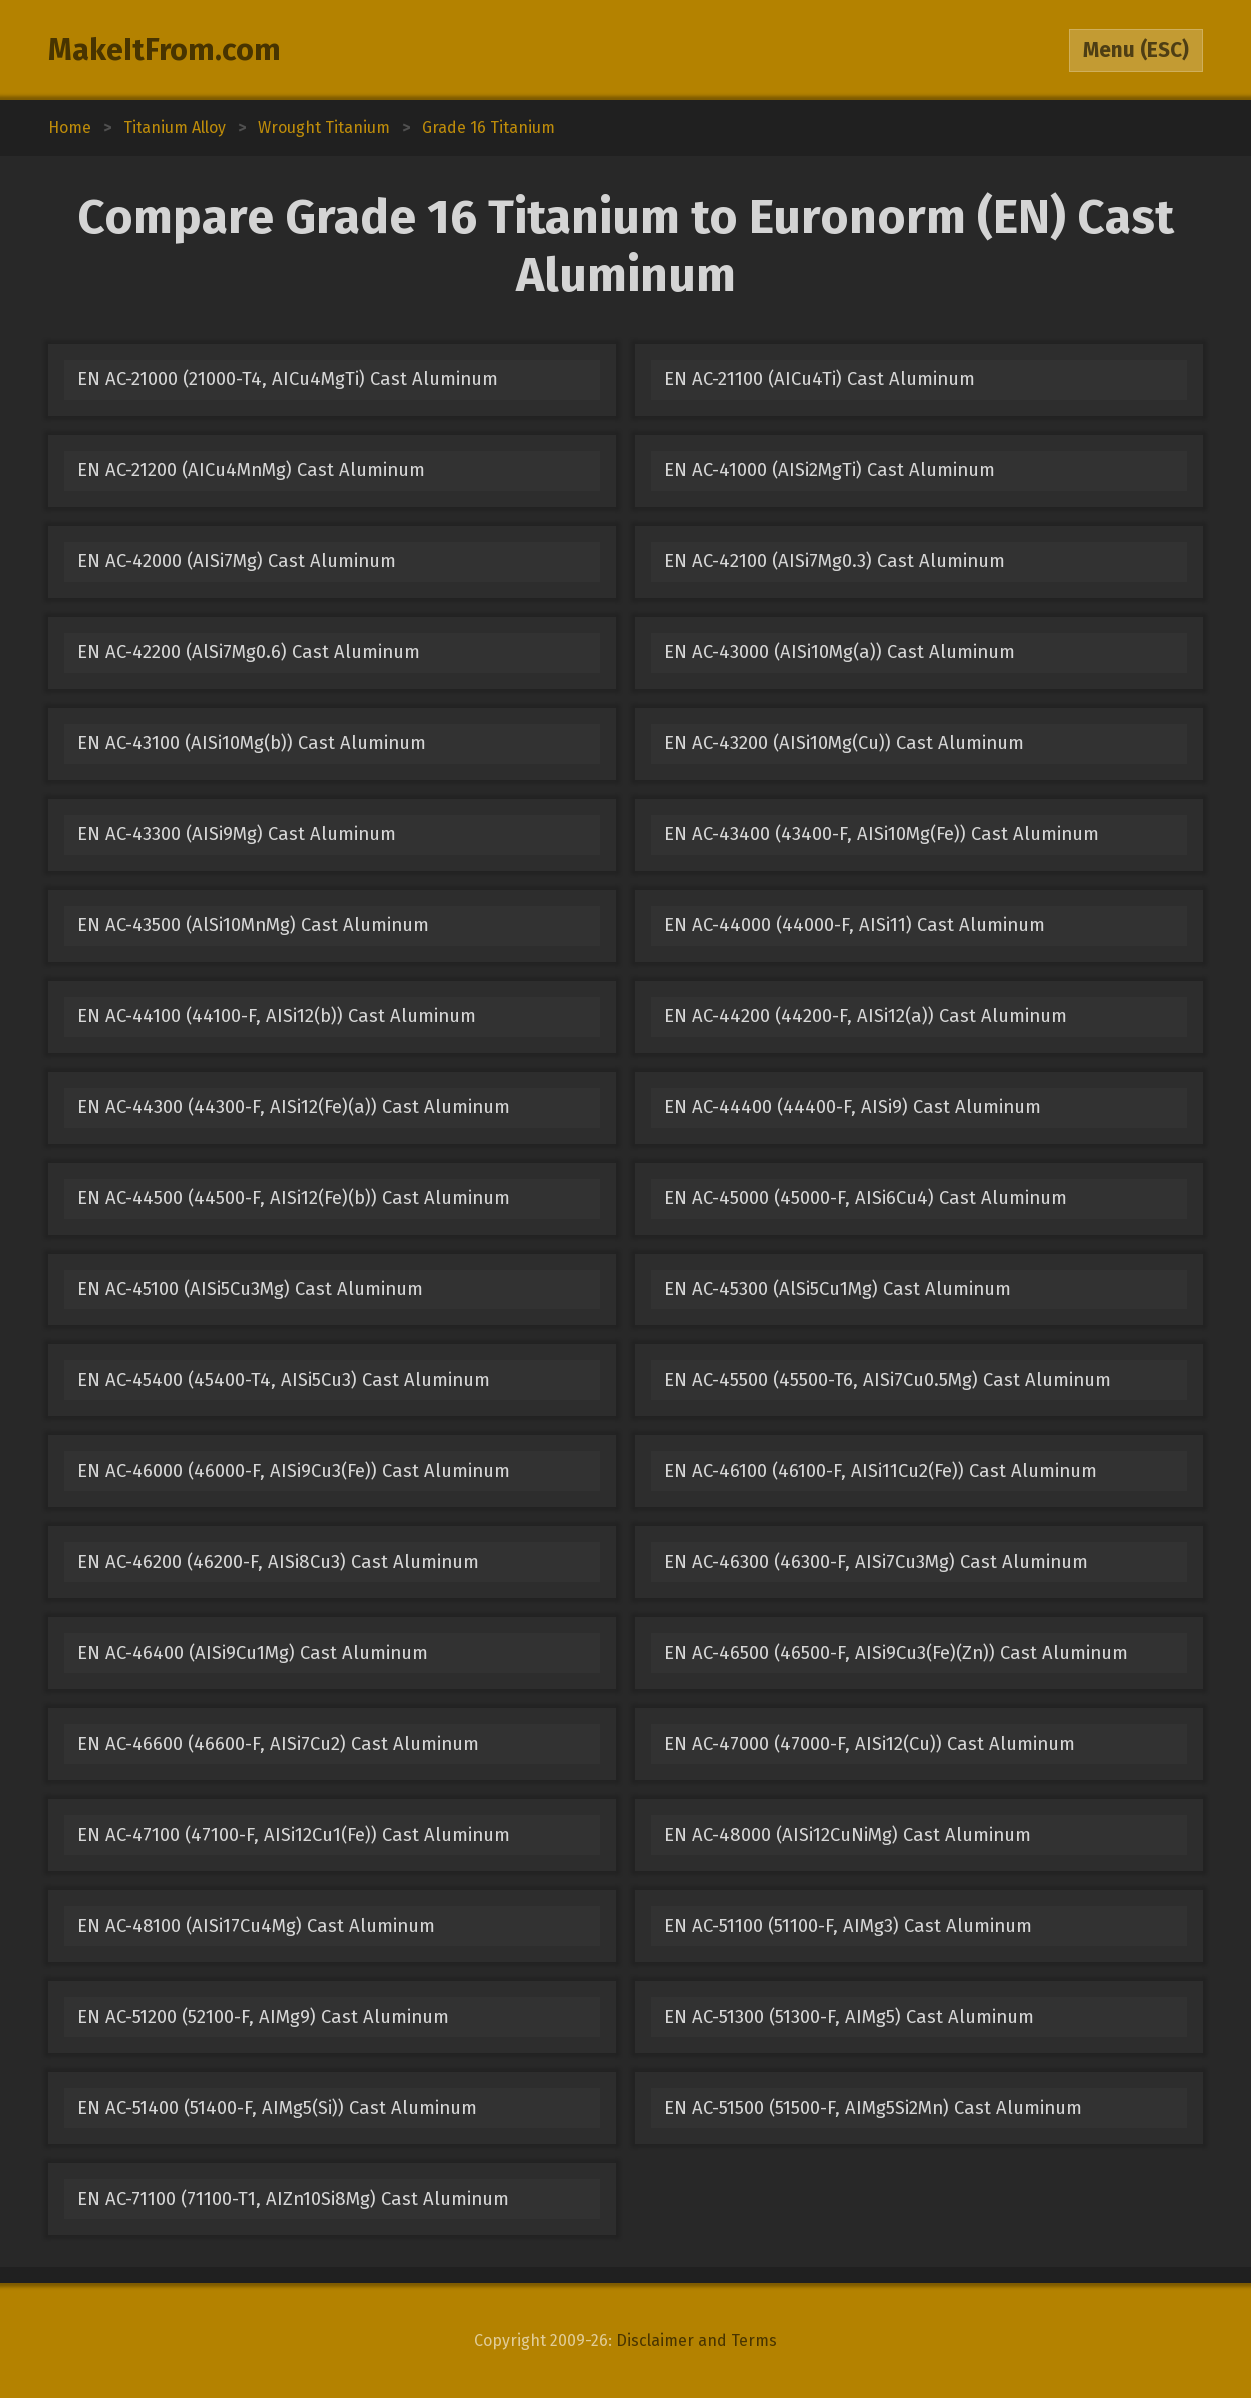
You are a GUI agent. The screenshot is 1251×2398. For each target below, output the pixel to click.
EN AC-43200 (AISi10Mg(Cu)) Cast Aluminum (844, 743)
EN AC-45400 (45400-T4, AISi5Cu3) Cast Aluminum (283, 1380)
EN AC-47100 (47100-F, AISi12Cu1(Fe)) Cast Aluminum (293, 1835)
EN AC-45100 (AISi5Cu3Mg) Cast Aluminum (250, 1289)
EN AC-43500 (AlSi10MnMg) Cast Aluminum (253, 925)
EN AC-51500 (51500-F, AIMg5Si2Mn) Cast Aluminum (873, 2108)
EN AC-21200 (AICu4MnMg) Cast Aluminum (251, 470)
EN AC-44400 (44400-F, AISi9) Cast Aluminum (852, 1107)
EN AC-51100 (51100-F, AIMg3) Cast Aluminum (848, 1926)
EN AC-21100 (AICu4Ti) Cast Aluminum (819, 379)
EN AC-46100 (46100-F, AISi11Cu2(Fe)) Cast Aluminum (880, 1471)
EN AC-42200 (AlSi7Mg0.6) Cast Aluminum (248, 652)
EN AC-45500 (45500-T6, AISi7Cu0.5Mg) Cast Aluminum (887, 1380)
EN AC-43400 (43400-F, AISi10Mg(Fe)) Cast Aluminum (881, 834)
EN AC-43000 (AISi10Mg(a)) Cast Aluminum (839, 652)
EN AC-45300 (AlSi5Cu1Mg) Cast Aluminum (837, 1289)
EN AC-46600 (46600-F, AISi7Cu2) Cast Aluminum (278, 1744)
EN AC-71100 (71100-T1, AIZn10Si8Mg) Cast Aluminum (293, 2199)
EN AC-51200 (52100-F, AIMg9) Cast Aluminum (263, 2017)
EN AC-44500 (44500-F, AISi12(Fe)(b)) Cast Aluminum (293, 1198)
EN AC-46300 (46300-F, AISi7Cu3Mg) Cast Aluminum (876, 1562)
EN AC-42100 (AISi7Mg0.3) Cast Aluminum (834, 561)
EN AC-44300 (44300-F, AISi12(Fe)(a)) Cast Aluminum (293, 1107)
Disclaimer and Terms (696, 2340)
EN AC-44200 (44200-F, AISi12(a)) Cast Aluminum (865, 1016)
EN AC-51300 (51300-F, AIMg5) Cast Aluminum (849, 2017)
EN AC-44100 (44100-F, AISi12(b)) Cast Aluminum (276, 1016)
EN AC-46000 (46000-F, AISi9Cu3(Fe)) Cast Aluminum (293, 1471)
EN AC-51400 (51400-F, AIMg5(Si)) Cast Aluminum (277, 2108)
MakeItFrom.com (164, 50)
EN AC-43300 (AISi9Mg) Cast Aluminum (236, 834)
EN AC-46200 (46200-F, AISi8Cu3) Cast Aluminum (278, 1562)
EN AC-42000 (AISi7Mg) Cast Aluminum (236, 561)
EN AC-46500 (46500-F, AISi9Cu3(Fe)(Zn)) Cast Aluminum (896, 1653)
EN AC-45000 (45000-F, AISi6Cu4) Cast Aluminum (865, 1198)
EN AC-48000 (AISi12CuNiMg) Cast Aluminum (847, 1835)
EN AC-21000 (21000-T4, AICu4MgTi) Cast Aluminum (287, 379)
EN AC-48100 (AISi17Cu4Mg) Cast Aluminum (256, 1926)
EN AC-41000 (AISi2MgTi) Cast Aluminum (829, 470)
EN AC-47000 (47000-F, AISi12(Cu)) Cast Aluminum (869, 1744)
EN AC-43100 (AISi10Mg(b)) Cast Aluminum (251, 743)
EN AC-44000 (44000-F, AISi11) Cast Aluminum (854, 925)
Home (69, 127)
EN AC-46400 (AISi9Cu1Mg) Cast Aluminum (252, 1653)
